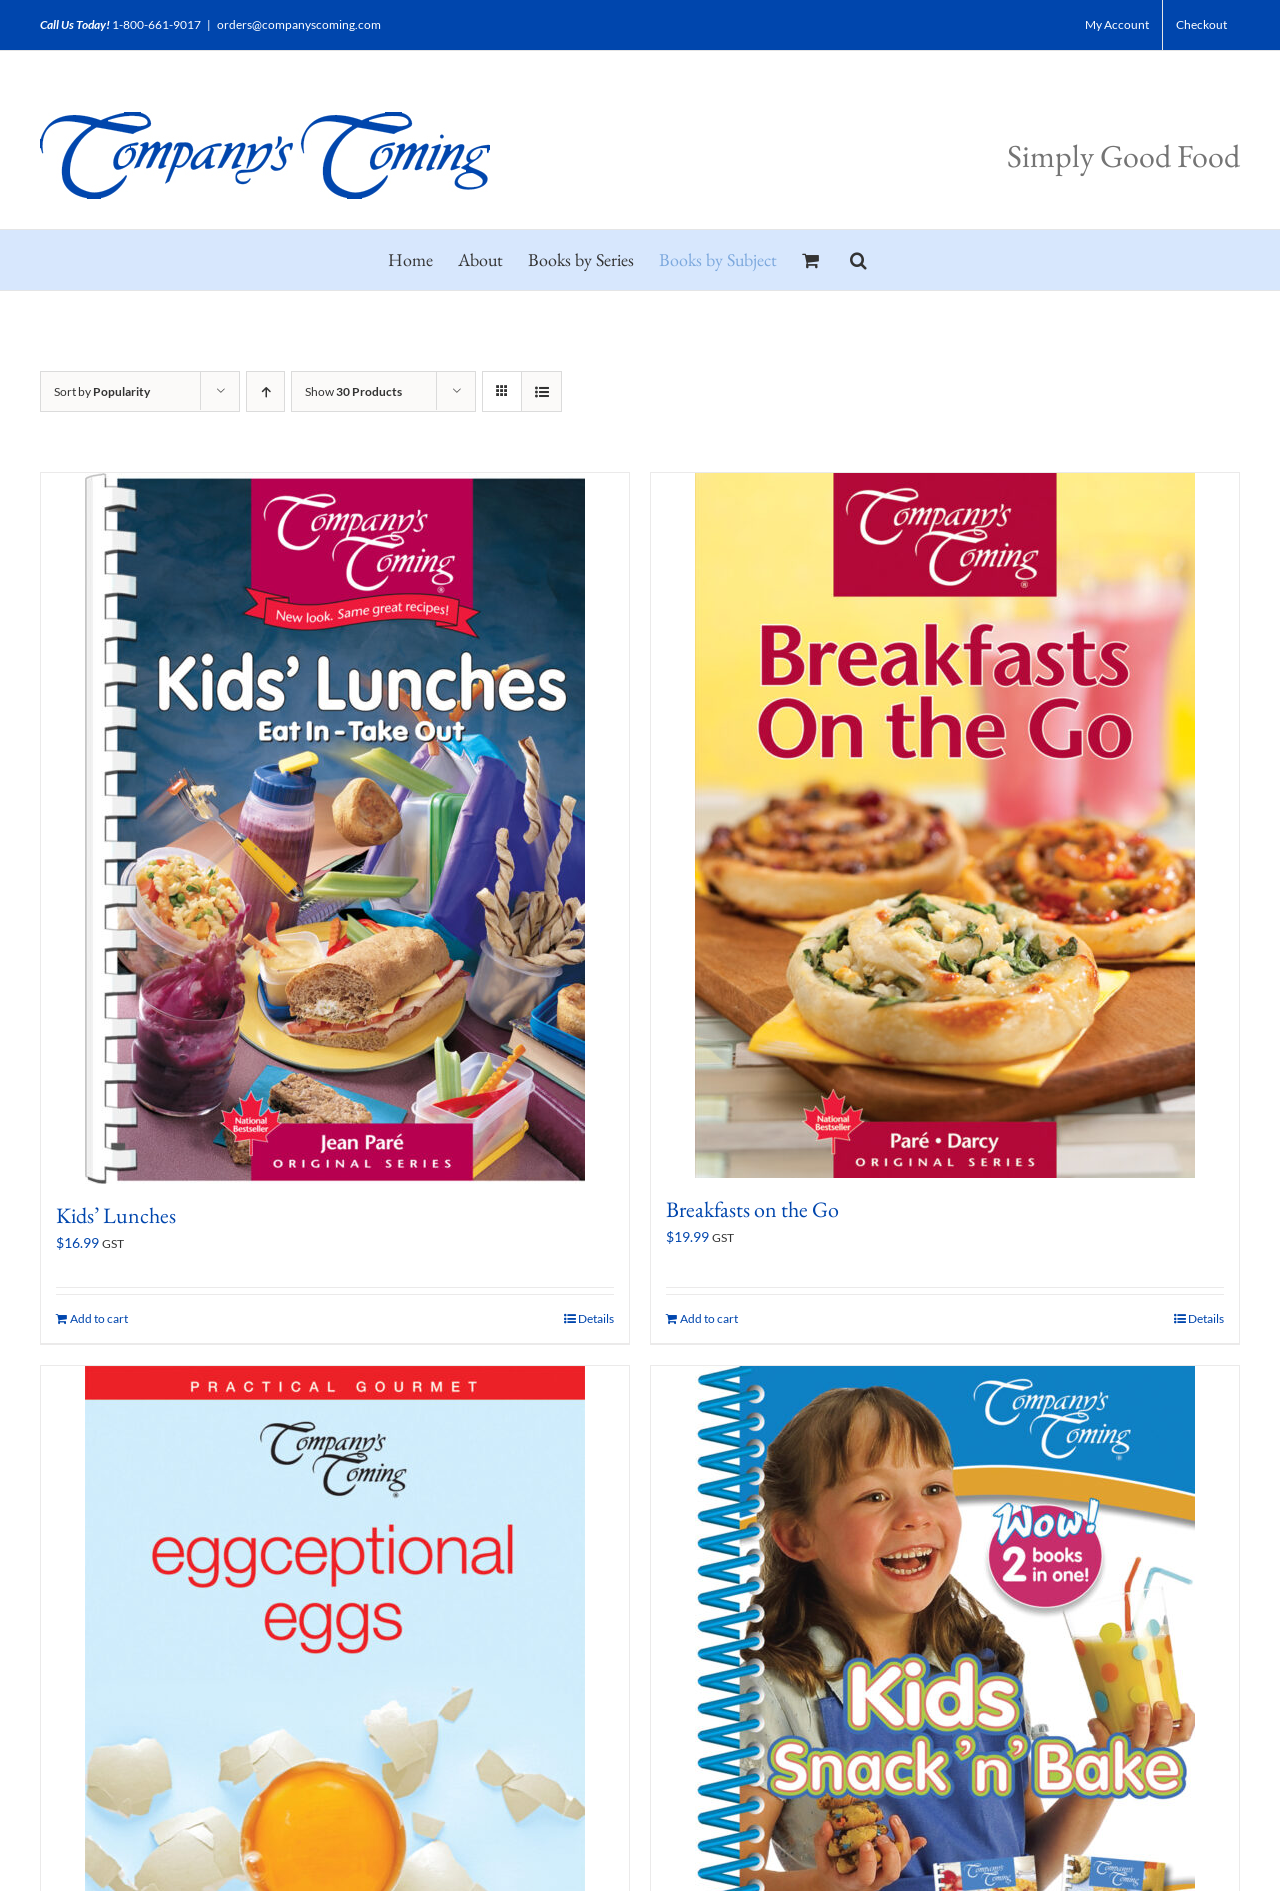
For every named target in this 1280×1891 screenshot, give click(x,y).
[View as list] (541, 391)
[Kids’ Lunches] (335, 828)
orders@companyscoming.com (299, 24)
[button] (858, 260)
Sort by (102, 391)
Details (596, 1318)
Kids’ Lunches (116, 1215)
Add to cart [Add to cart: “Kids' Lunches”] (99, 1318)
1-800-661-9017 (156, 24)
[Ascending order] (265, 391)
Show (353, 391)
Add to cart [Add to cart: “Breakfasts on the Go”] (709, 1318)
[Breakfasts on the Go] (945, 825)
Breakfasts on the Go (752, 1209)
